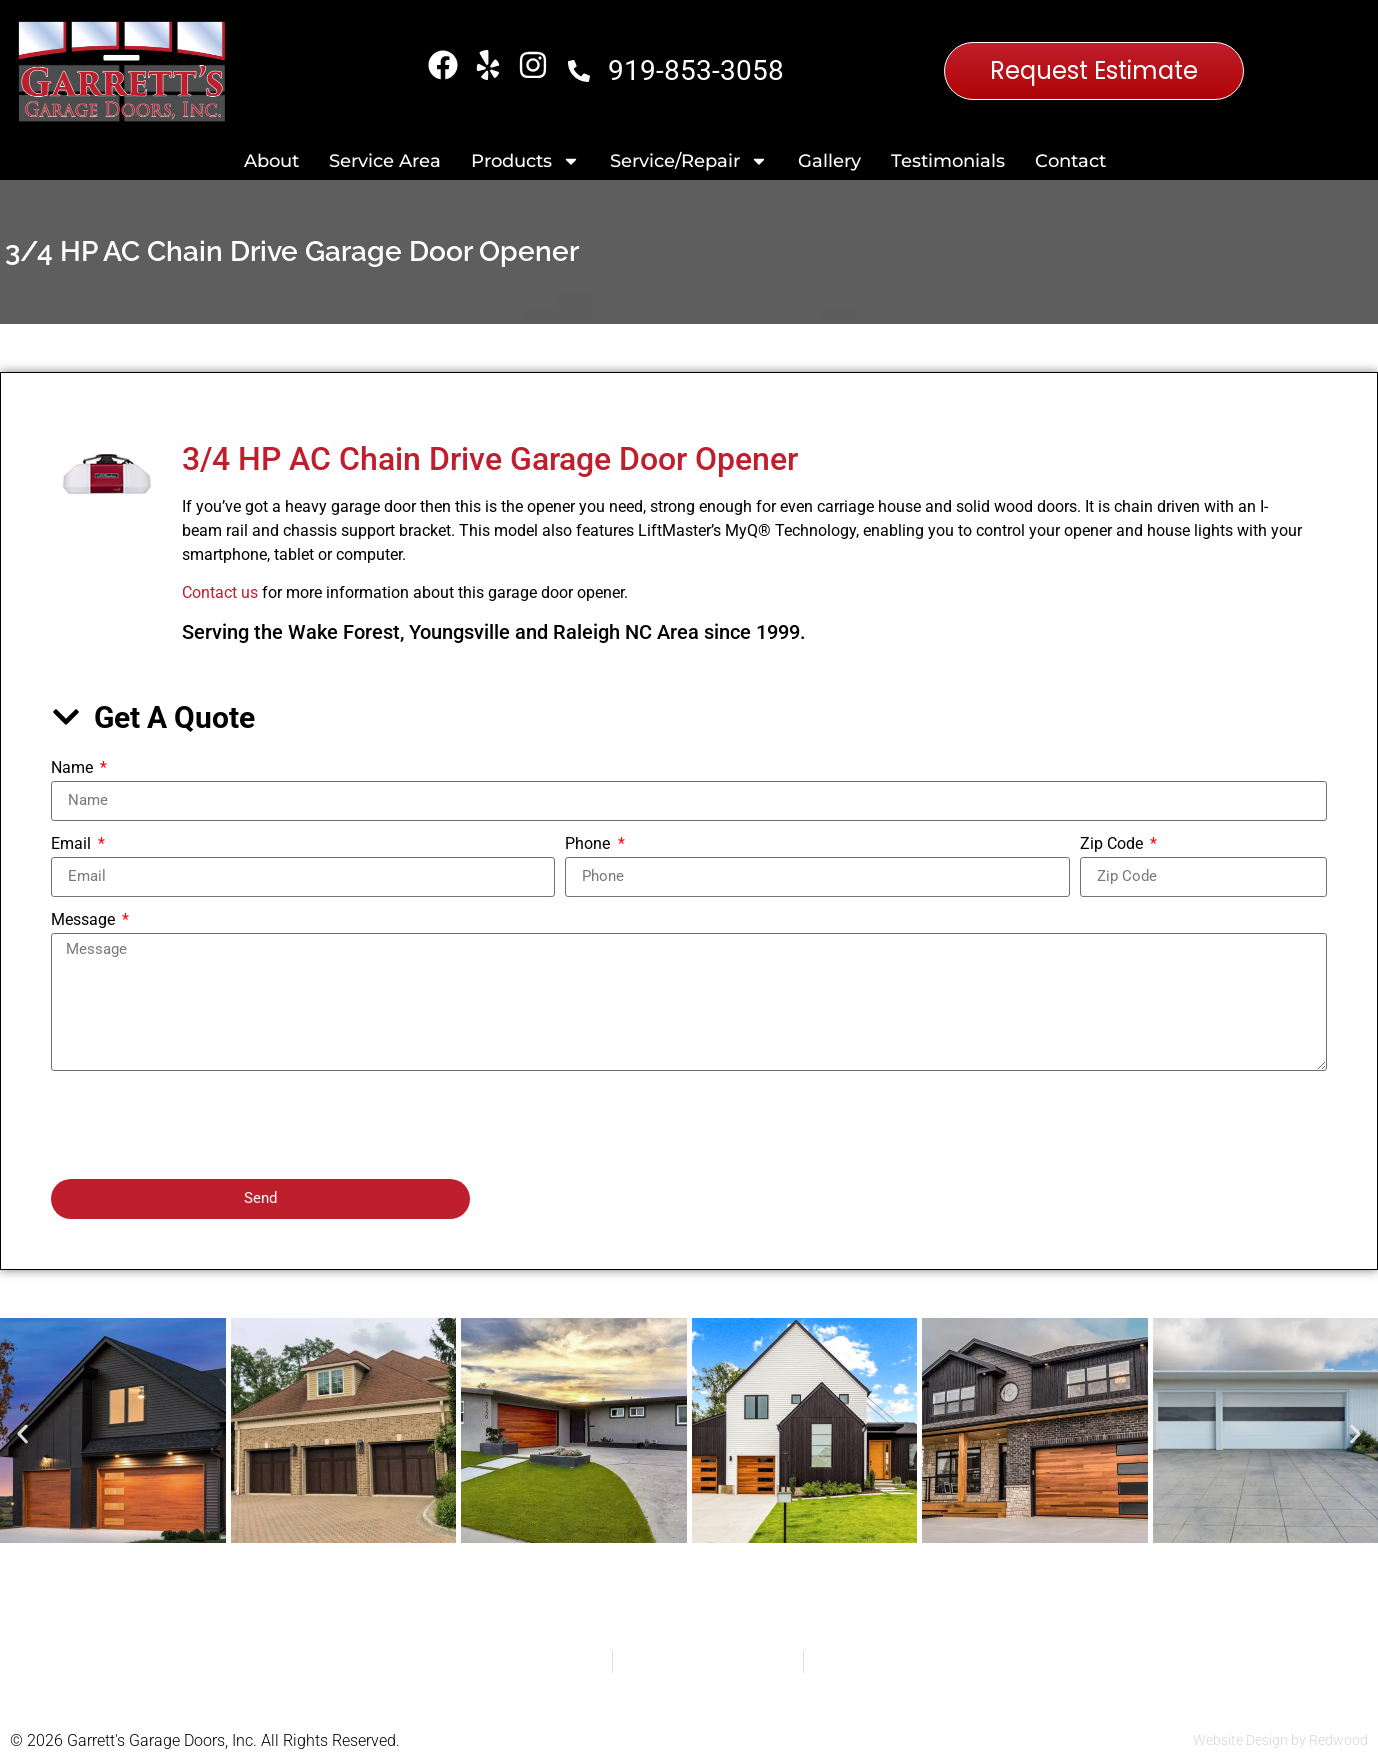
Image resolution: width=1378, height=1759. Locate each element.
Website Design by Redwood (1280, 1740)
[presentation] (203, 1125)
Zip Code (1113, 844)
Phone (589, 844)
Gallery (829, 161)
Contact (1070, 161)
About (271, 161)
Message (85, 920)
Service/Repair (689, 161)
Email (73, 844)
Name (74, 768)
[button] (22, 1434)
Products (525, 161)
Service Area (385, 161)
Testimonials (948, 161)
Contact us (220, 592)
